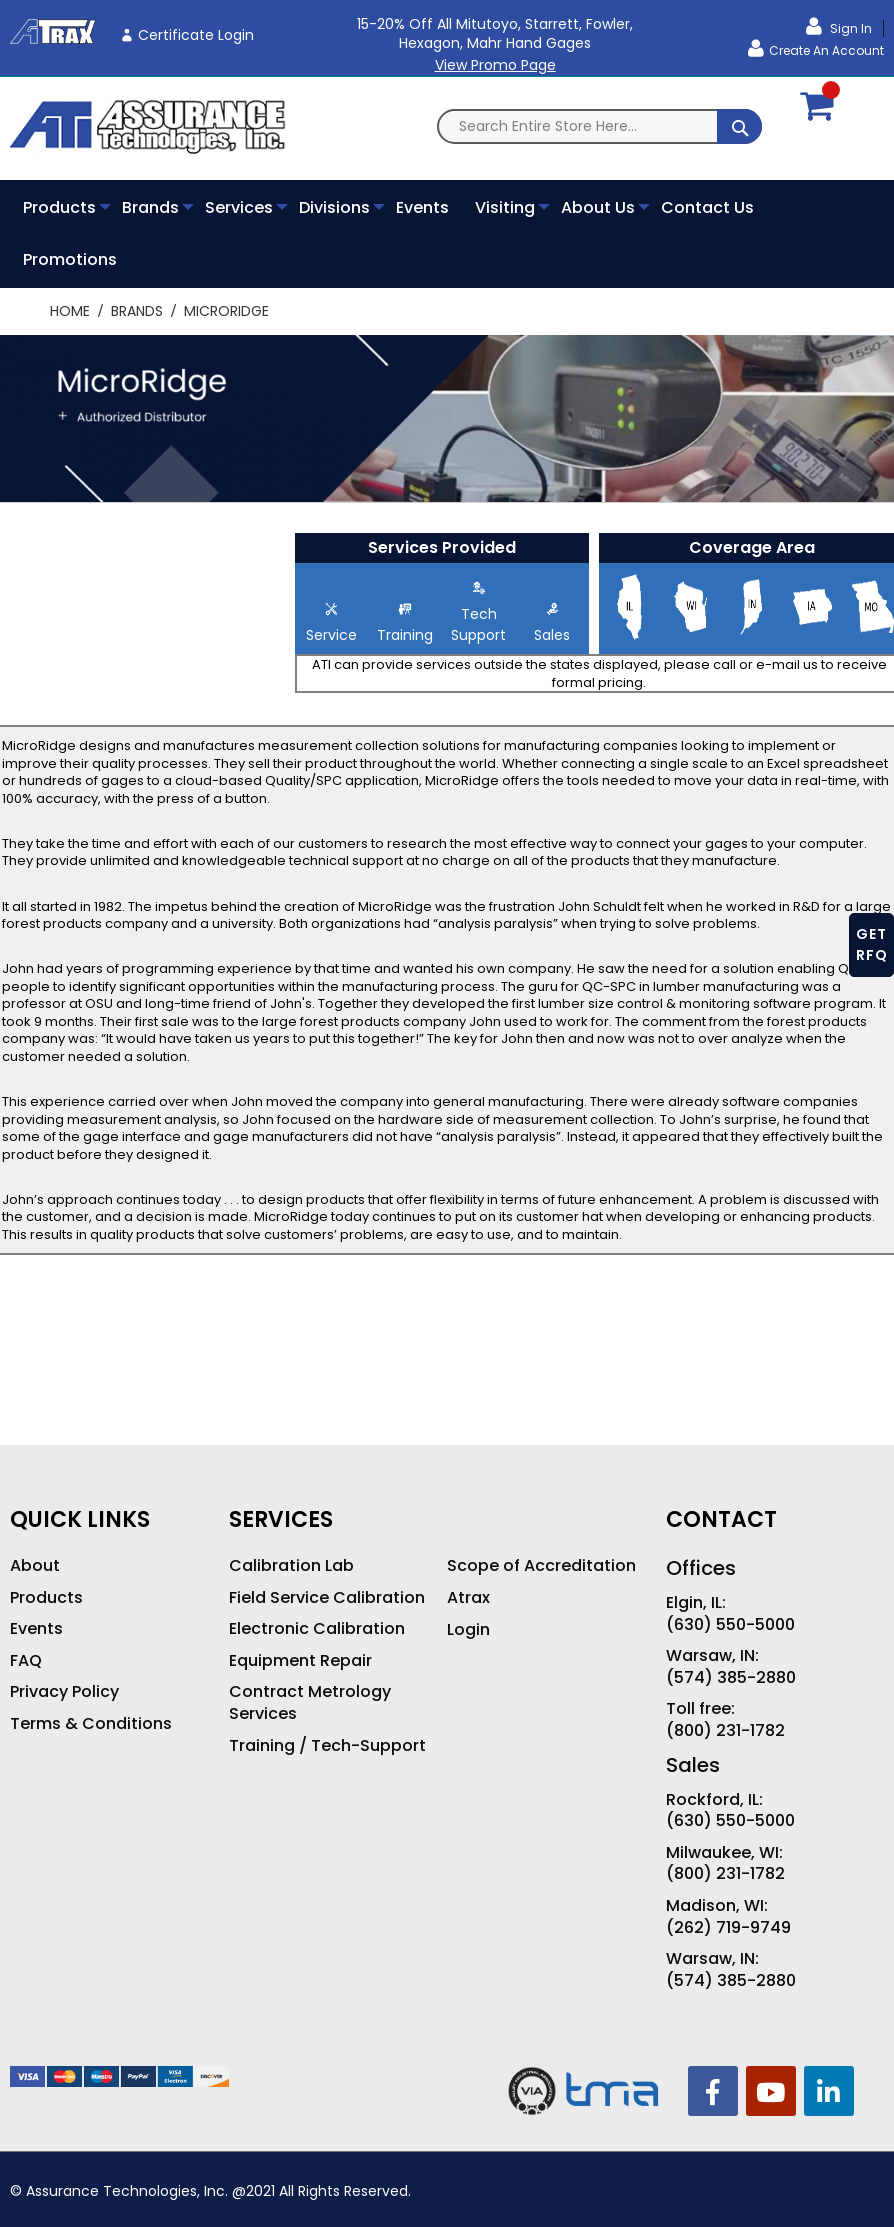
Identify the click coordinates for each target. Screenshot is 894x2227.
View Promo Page (495, 65)
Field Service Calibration (327, 1598)
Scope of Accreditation (541, 1566)
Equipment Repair (300, 1661)
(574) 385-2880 (731, 1678)
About (35, 1566)
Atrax (468, 1598)
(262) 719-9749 (728, 1928)
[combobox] (599, 126)
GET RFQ (872, 944)
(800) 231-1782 (725, 1731)
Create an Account (826, 50)
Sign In (849, 28)
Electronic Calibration (317, 1629)
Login (468, 1630)
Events (36, 1629)
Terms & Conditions (91, 1724)
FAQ (26, 1661)
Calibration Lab (291, 1566)
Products (46, 1598)
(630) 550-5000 (730, 1625)
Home (72, 311)
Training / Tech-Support (327, 1746)
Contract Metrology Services (310, 1702)
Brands (139, 311)
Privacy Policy (64, 1692)
